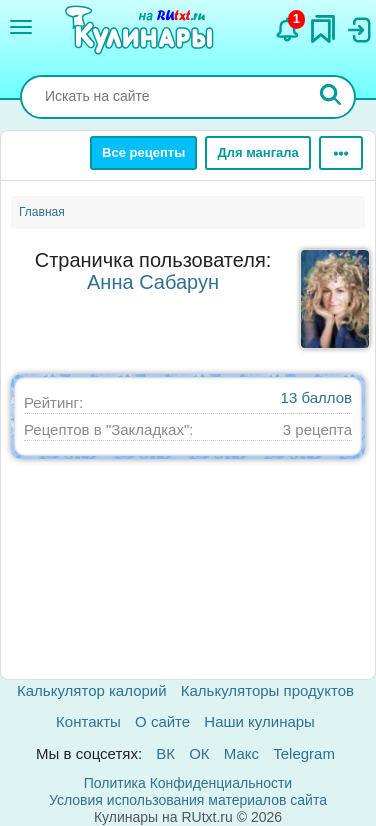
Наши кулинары (259, 721)
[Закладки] (323, 24)
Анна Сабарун (153, 282)
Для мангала (257, 152)
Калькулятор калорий (92, 690)
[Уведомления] (288, 25)
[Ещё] (341, 153)
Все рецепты (143, 152)
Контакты (88, 721)
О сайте (162, 721)
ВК (165, 753)
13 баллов (316, 397)
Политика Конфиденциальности (188, 783)
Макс (241, 753)
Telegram (304, 753)
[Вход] (358, 25)
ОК (199, 753)
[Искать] (331, 97)
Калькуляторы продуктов (267, 690)
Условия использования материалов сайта (188, 800)
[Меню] (21, 27)
